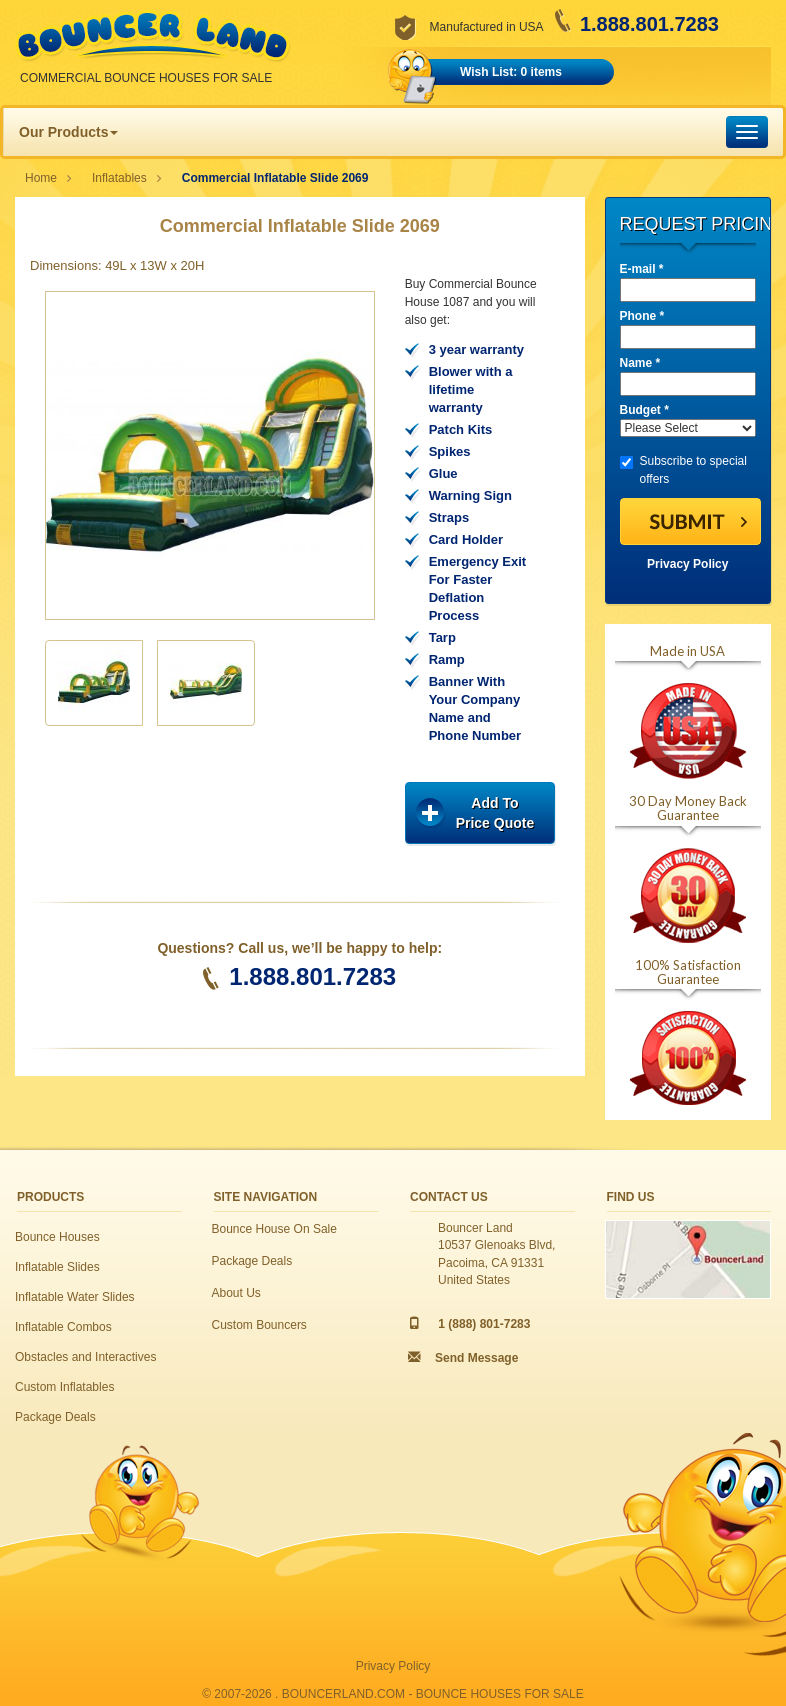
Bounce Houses (57, 1237)
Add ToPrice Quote (495, 813)
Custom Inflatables (64, 1387)
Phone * (642, 316)
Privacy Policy (687, 564)
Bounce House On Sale (274, 1229)
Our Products (68, 132)
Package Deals (55, 1417)
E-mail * (642, 269)
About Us (236, 1293)
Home (41, 178)
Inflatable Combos (63, 1327)
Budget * (644, 410)
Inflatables (119, 178)
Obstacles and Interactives (85, 1357)
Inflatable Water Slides (75, 1297)
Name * (640, 363)
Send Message (476, 1358)
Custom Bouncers (259, 1325)
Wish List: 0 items (511, 72)
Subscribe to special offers (683, 470)
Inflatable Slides (57, 1267)
